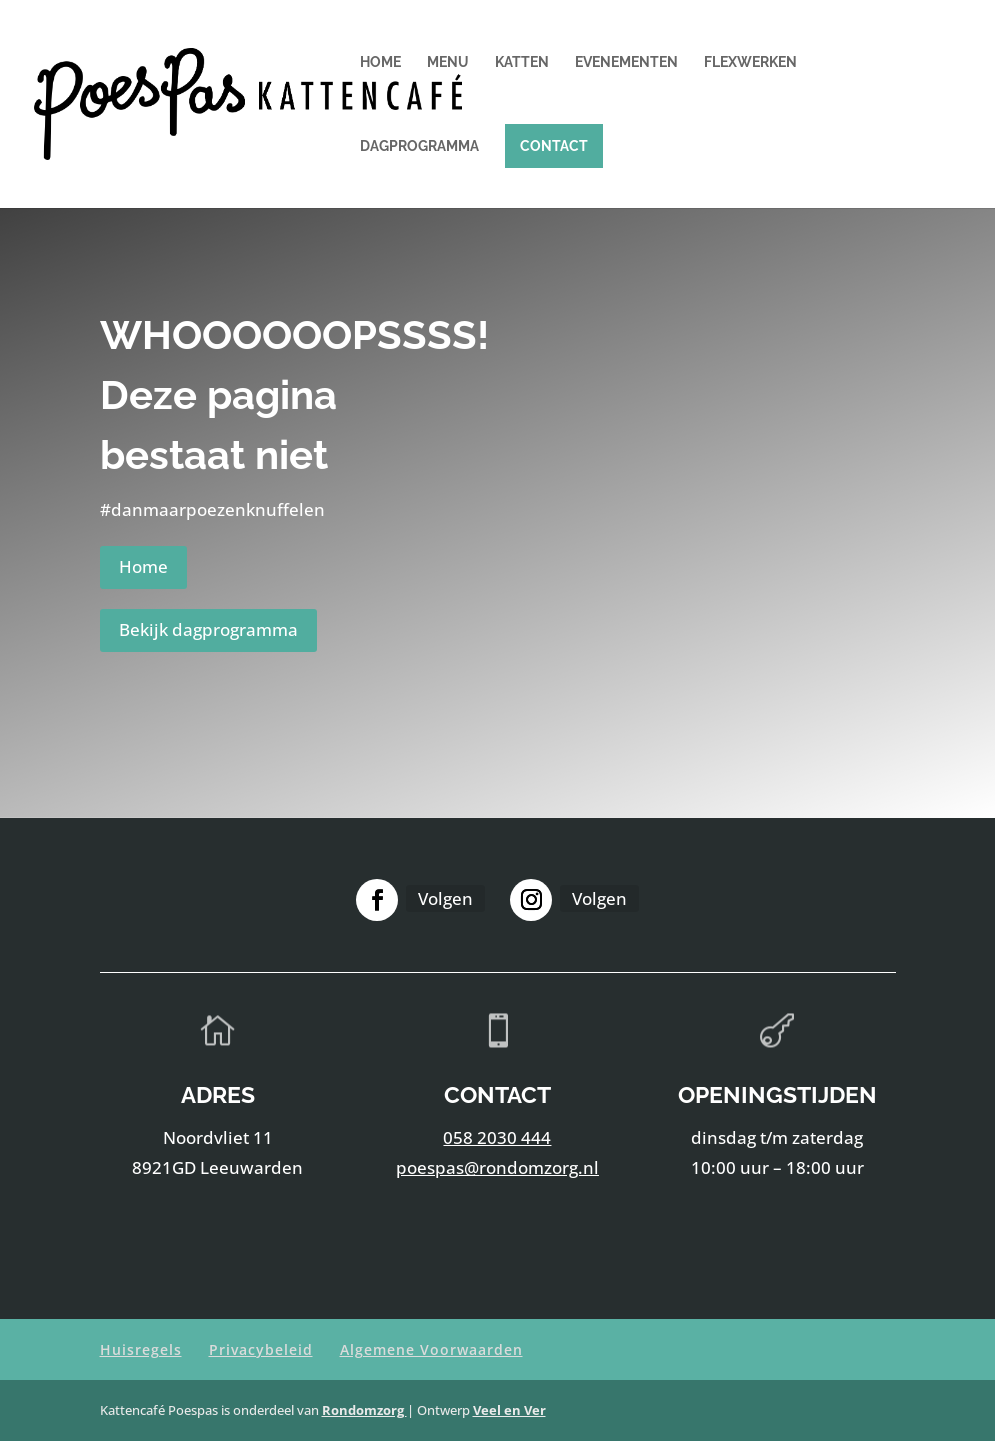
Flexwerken (750, 62)
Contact (554, 146)
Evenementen (626, 62)
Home (380, 62)
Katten (522, 62)
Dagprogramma (419, 146)
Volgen (445, 898)
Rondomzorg (364, 1410)
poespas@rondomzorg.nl (497, 1167)
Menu (448, 62)
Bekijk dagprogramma (208, 629)
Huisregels (141, 1349)
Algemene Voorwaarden (431, 1349)
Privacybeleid (261, 1349)
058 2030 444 (497, 1137)
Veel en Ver (509, 1410)
